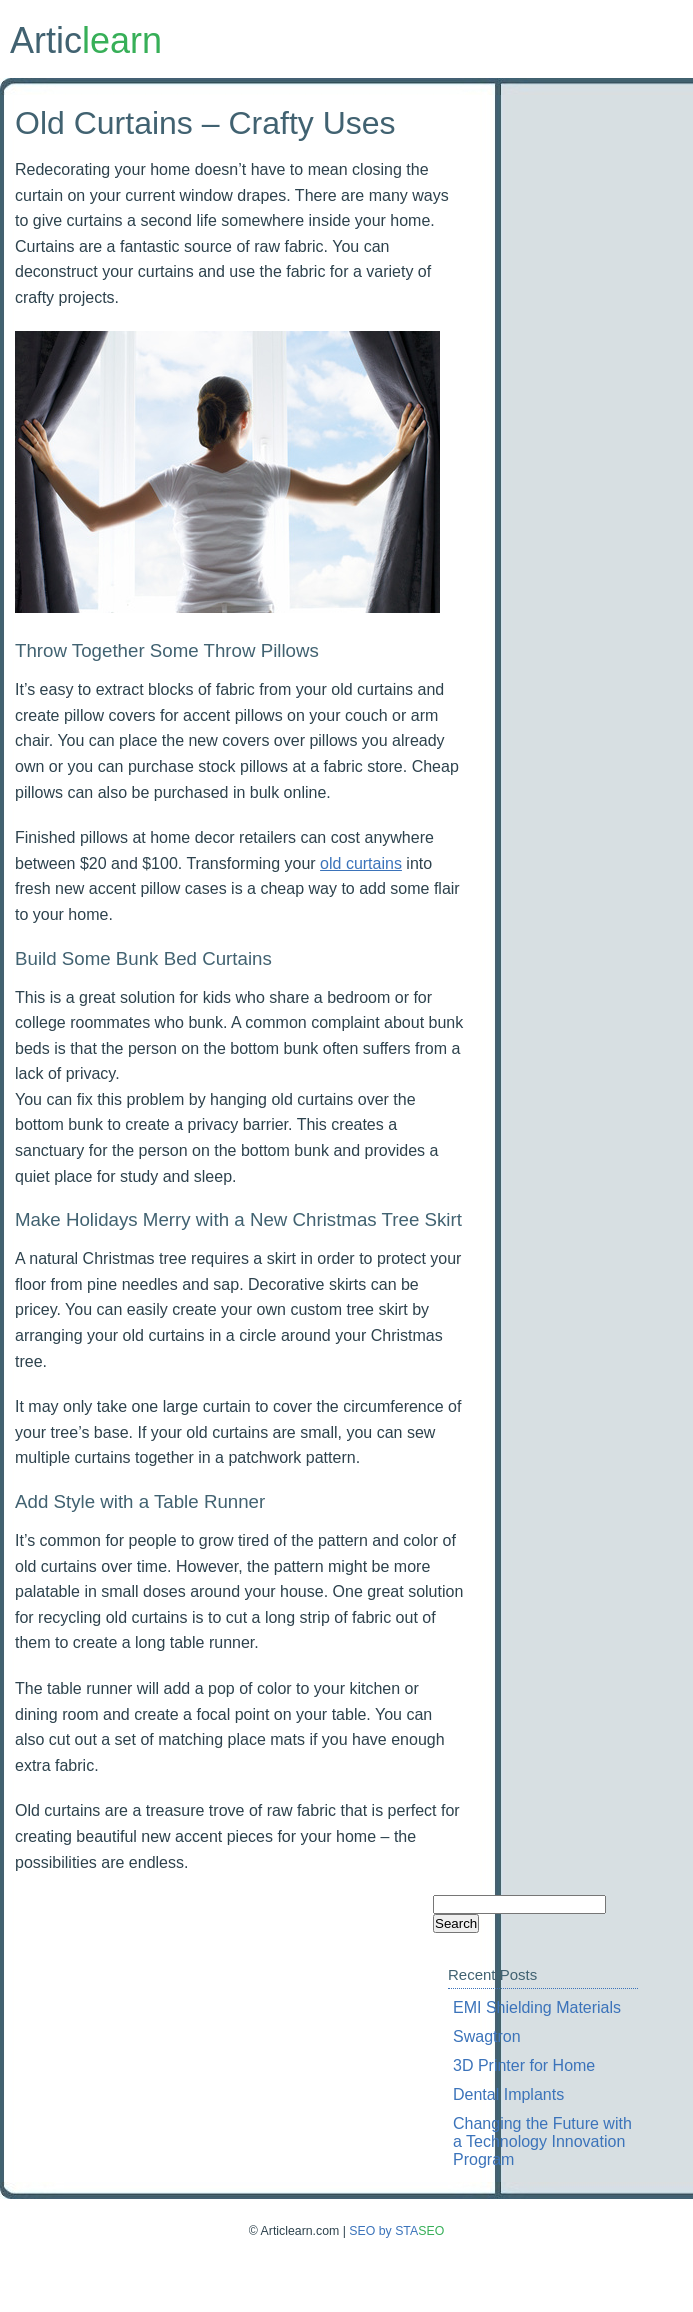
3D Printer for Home (524, 2065)
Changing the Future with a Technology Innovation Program (542, 2141)
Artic (86, 40)
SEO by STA (396, 2231)
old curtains (361, 863)
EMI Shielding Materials (537, 2007)
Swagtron (487, 2036)
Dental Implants (508, 2094)
